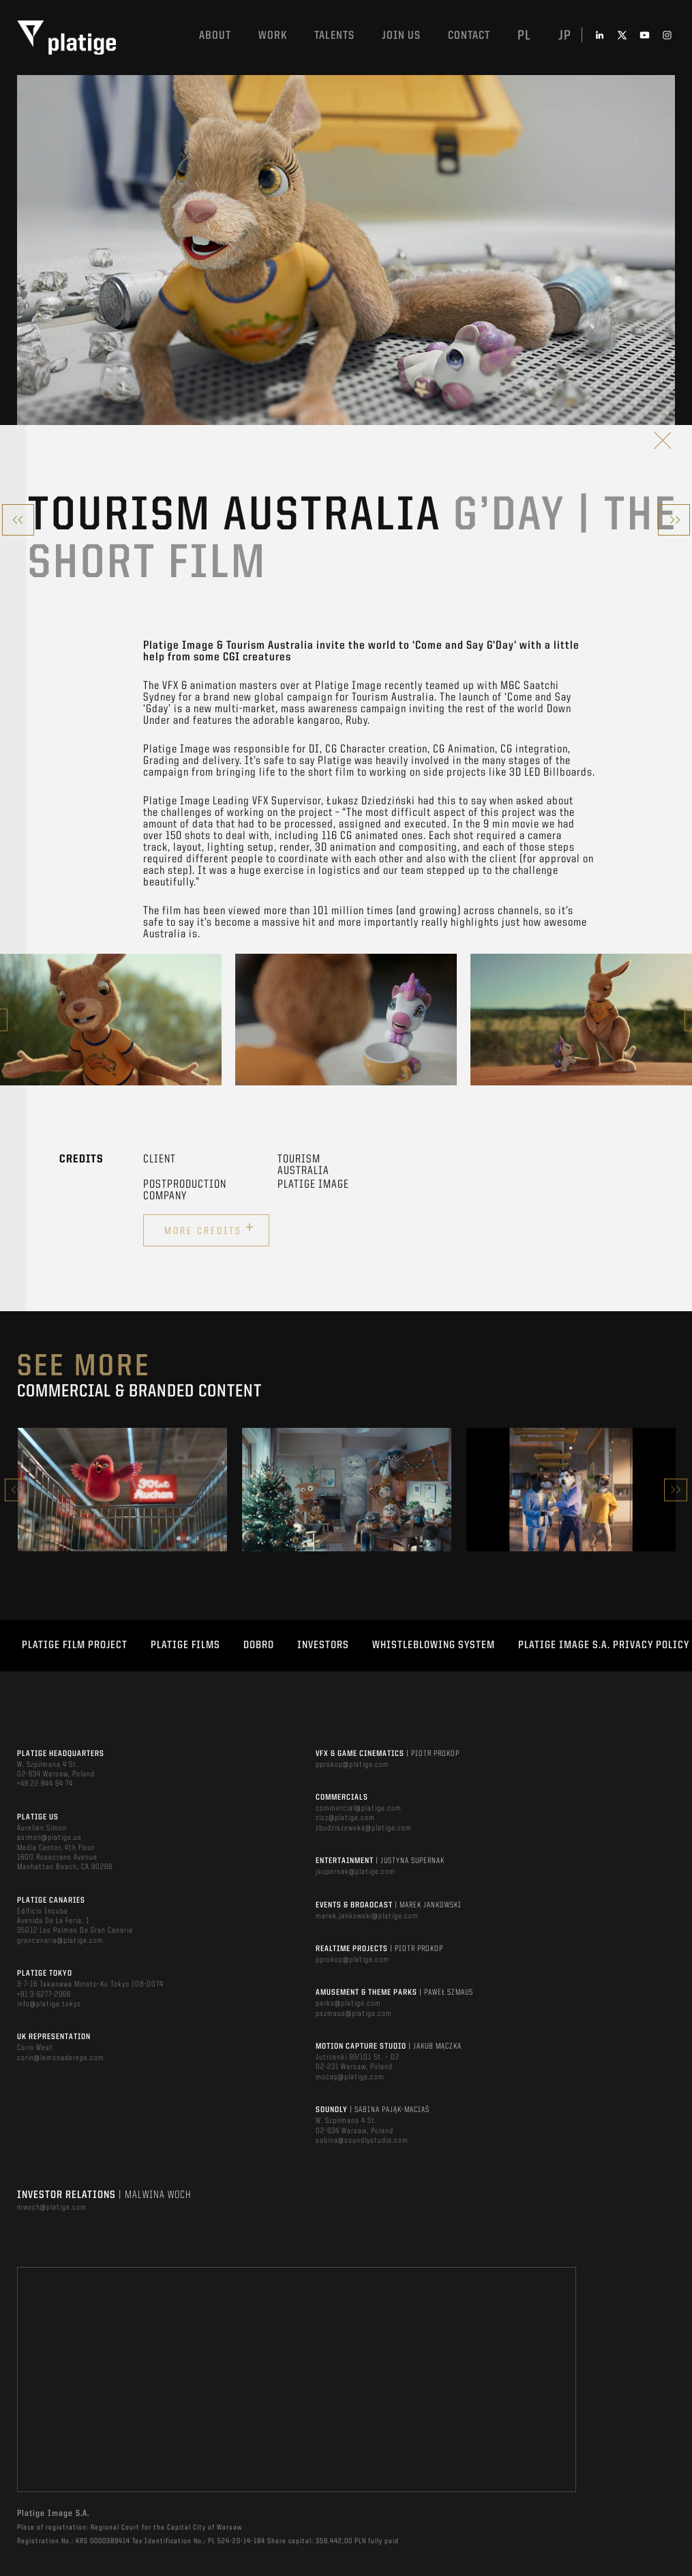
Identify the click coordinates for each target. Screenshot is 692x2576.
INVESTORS (323, 1645)
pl (524, 36)
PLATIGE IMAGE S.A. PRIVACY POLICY (603, 1645)
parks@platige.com (348, 2004)
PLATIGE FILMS (185, 1645)
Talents (334, 36)
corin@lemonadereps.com (60, 2058)
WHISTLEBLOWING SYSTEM (433, 1645)
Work (272, 36)
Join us (401, 36)
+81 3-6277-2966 (44, 1995)
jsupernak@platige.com (355, 1872)
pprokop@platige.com (352, 1765)
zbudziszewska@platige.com (364, 1828)
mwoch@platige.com (52, 2208)
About (215, 36)
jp (564, 36)
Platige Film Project (74, 1645)
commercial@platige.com (359, 1808)
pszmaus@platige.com (354, 2014)
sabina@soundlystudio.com (362, 2141)
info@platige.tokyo (49, 2004)
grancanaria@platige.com (60, 1941)
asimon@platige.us (49, 1838)
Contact (469, 36)
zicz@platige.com (345, 1818)
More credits (209, 1228)
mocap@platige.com (350, 2077)
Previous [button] (16, 1489)
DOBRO (258, 1645)
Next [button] (675, 1489)
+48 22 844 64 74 (45, 1784)
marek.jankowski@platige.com (367, 1916)
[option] (111, 1020)
